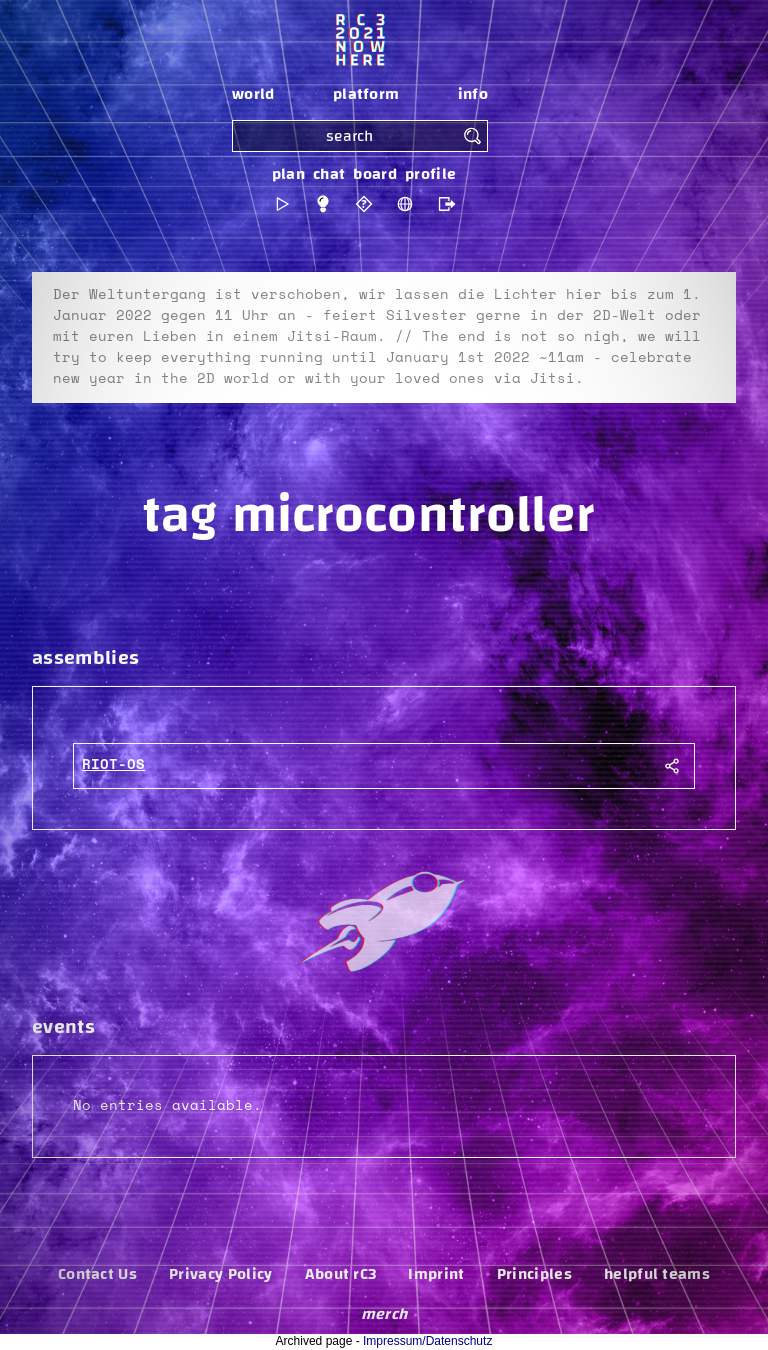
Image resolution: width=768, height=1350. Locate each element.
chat (329, 174)
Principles (534, 1274)
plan (288, 174)
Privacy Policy (220, 1274)
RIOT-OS (113, 765)
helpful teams (657, 1274)
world (253, 94)
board (375, 174)
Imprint (436, 1274)
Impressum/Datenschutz (427, 1341)
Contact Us (97, 1274)
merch (384, 1314)
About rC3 (341, 1274)
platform (366, 94)
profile (430, 174)
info (473, 94)
